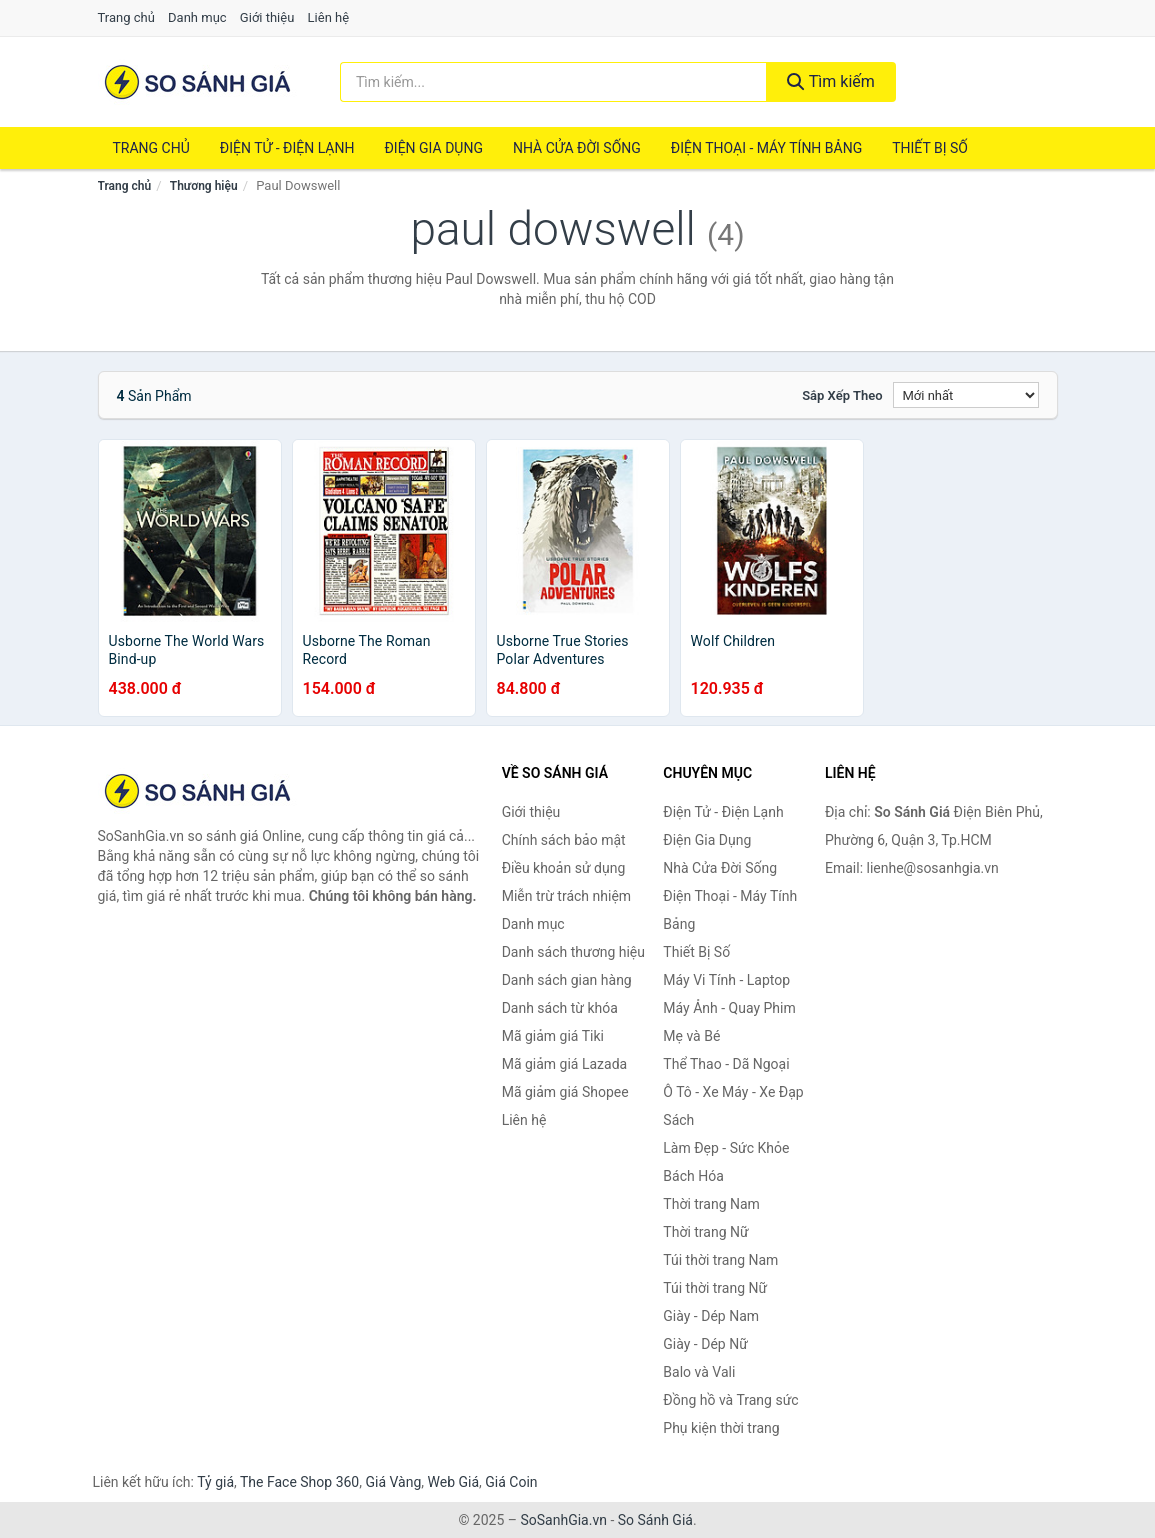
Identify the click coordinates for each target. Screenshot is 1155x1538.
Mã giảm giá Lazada (565, 1064)
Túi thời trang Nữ (715, 1288)
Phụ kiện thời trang (721, 1428)
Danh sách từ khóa (560, 1008)
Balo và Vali (699, 1372)
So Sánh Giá (655, 1520)
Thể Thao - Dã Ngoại (726, 1064)
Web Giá (454, 1482)
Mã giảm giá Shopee (565, 1092)
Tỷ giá (215, 1482)
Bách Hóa (693, 1176)
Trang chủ (126, 17)
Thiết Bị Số (930, 148)
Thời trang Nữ (705, 1232)
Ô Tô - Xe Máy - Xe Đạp (733, 1092)
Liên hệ (329, 17)
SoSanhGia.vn (563, 1520)
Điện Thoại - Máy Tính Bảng (766, 148)
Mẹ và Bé (691, 1036)
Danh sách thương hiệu (573, 952)
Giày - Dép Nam (711, 1316)
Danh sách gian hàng (567, 980)
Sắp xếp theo (842, 395)
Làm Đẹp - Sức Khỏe (726, 1148)
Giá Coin (511, 1482)
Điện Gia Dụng (433, 148)
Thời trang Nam (711, 1204)
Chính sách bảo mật (564, 840)
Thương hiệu (204, 186)
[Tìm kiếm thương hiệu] (553, 82)
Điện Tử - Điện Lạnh (287, 148)
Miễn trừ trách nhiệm (566, 896)
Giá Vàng (393, 1482)
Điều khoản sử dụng (564, 868)
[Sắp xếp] (966, 395)
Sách (678, 1120)
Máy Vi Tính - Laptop (726, 980)
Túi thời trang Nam (720, 1260)
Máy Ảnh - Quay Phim (729, 1008)
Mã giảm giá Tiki (553, 1036)
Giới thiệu (267, 17)
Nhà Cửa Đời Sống (577, 148)
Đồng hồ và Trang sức (730, 1400)
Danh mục (197, 17)
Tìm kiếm (831, 81)
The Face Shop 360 (299, 1482)
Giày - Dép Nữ (705, 1344)
